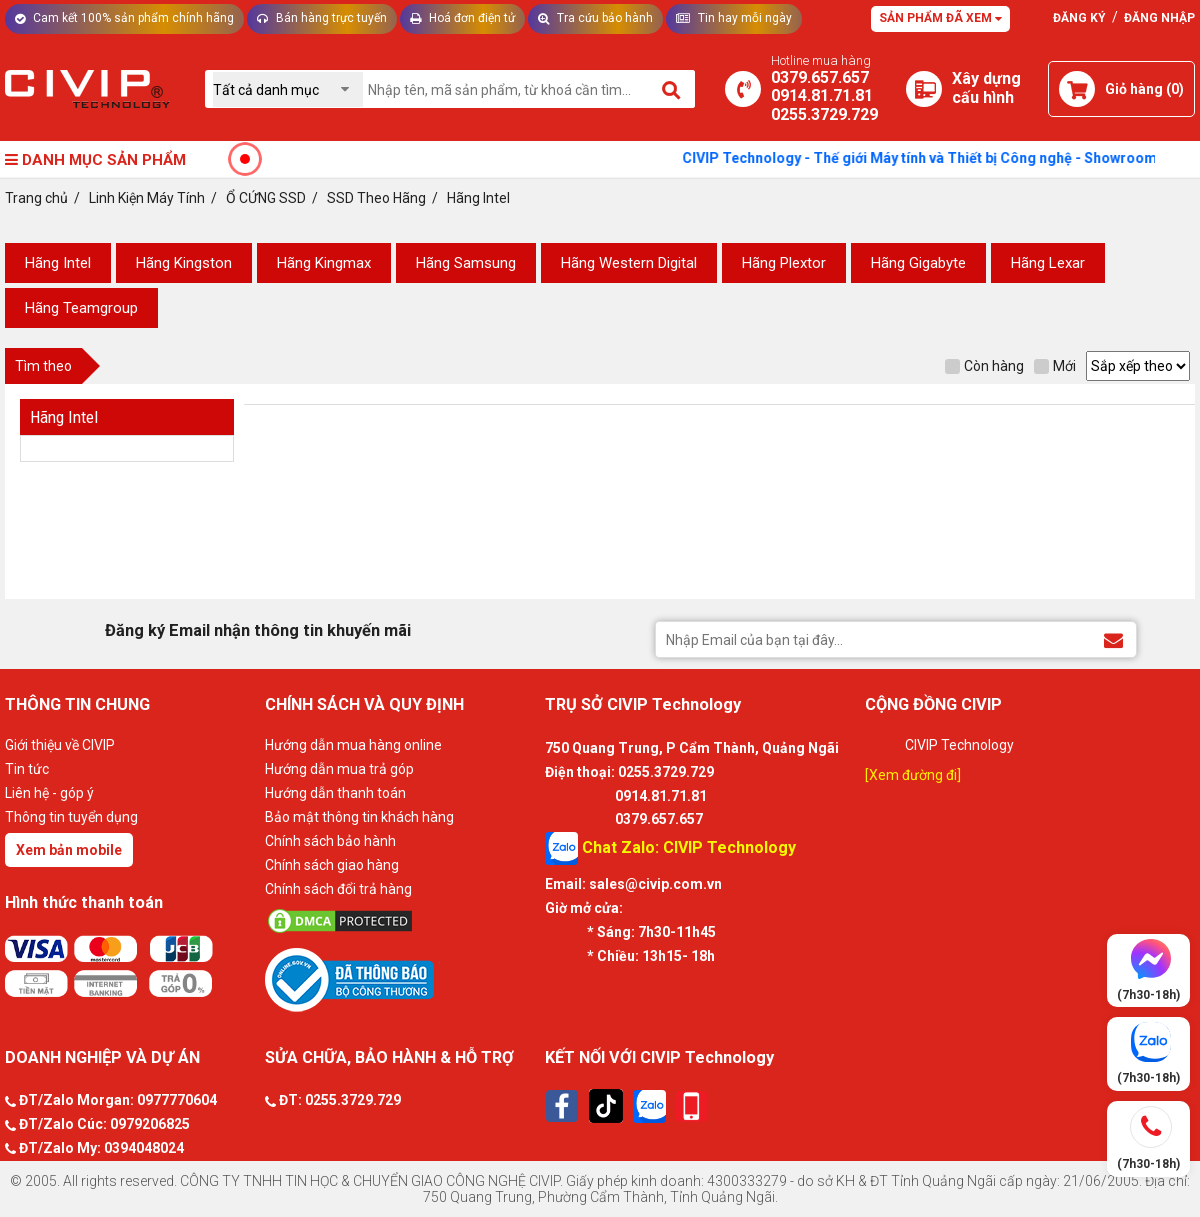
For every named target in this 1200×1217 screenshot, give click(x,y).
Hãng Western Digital (629, 263)
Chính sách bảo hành (330, 841)
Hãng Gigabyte (918, 263)
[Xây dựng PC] (924, 89)
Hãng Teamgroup (81, 308)
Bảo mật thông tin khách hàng (359, 817)
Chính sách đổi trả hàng (338, 889)
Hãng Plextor (784, 263)
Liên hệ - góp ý (49, 793)
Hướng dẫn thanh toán (335, 793)
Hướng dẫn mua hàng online (353, 745)
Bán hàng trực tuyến (322, 18)
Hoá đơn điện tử (462, 18)
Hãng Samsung (466, 263)
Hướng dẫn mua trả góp (339, 769)
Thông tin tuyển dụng (71, 817)
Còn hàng (984, 366)
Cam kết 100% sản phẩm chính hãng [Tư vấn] (124, 18)
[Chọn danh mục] (288, 89)
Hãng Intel (58, 263)
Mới (1055, 366)
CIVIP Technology (959, 745)
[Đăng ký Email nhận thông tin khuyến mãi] (1113, 638)
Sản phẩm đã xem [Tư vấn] (940, 18)
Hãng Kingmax (324, 263)
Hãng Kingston (184, 263)
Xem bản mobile (69, 850)
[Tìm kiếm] (672, 89)
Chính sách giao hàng (332, 865)
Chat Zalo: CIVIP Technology (670, 848)
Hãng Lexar (1048, 263)
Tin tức (27, 769)
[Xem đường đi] (913, 775)
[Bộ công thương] (400, 979)
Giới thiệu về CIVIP (60, 745)
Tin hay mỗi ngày (734, 18)
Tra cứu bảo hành (595, 18)
